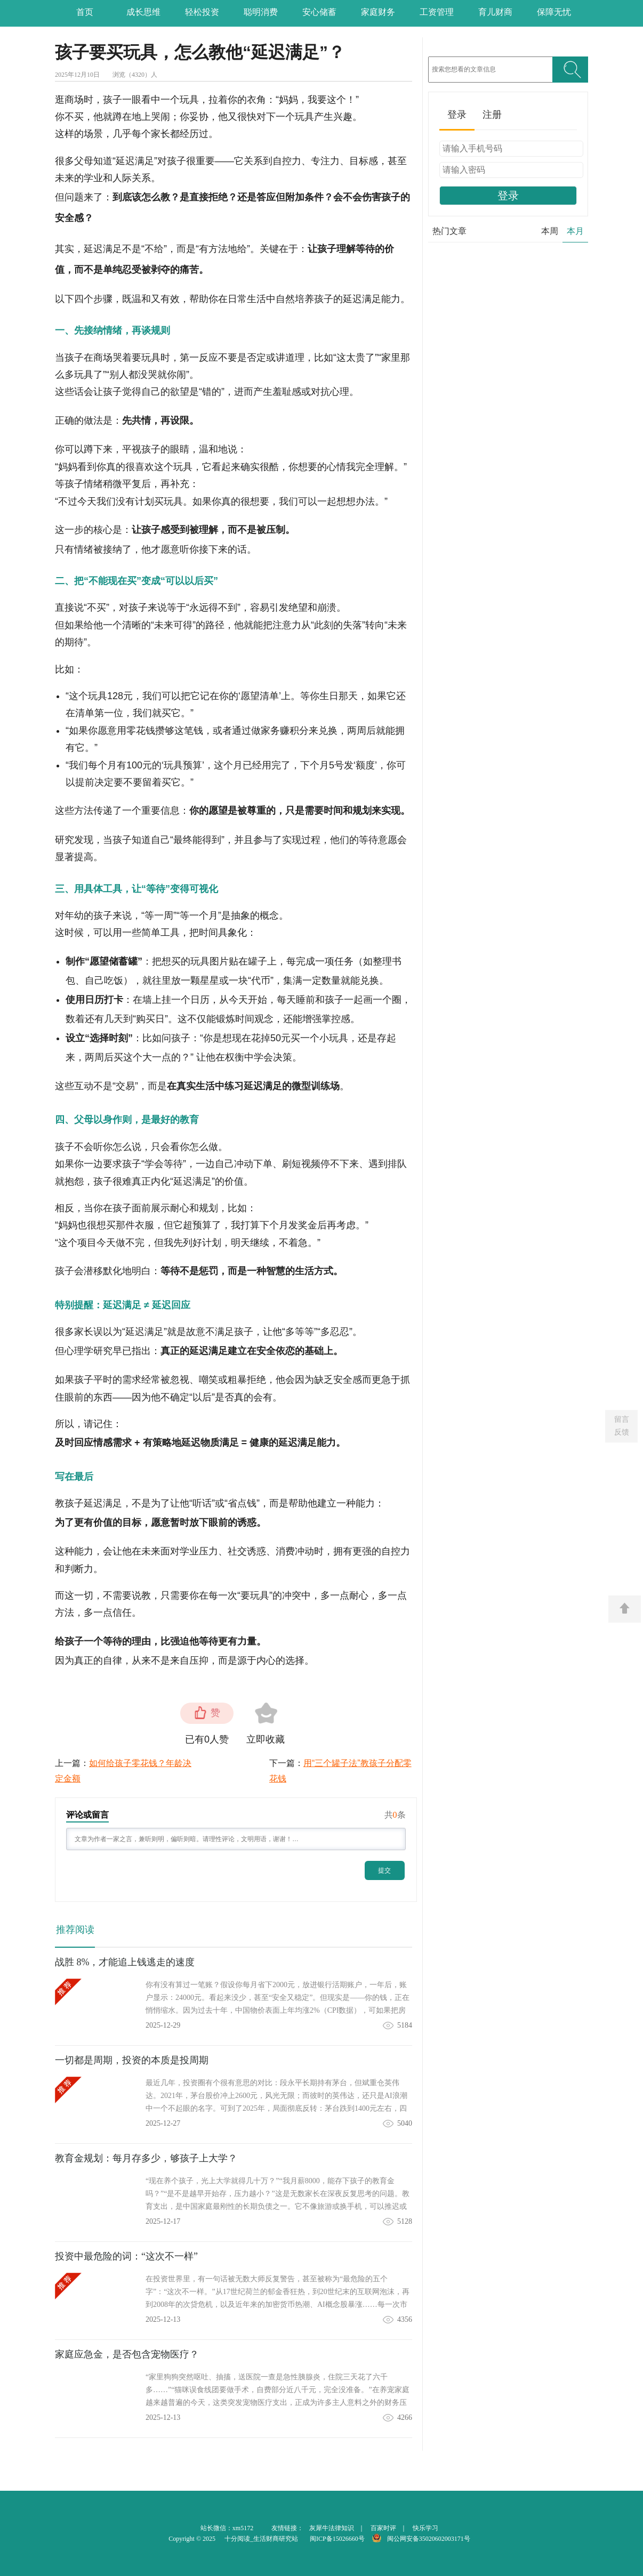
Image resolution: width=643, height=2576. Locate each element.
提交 (384, 1870)
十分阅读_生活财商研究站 (261, 2538)
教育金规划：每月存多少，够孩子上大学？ (146, 2158)
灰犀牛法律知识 (331, 2528)
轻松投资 (202, 12)
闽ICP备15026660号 (337, 2538)
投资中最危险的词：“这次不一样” (126, 2256)
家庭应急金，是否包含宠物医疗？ (127, 2354)
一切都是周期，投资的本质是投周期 (131, 2060)
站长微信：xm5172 (226, 2528)
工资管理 (437, 12)
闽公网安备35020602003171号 (428, 2538)
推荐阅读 (75, 1929)
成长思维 (143, 12)
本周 (549, 231)
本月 (575, 231)
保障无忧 (554, 12)
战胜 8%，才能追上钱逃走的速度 (125, 1962)
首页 (84, 12)
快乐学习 (425, 2528)
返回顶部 (624, 1609)
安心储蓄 (319, 12)
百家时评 (383, 2528)
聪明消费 (261, 12)
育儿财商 (495, 12)
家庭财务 (378, 12)
